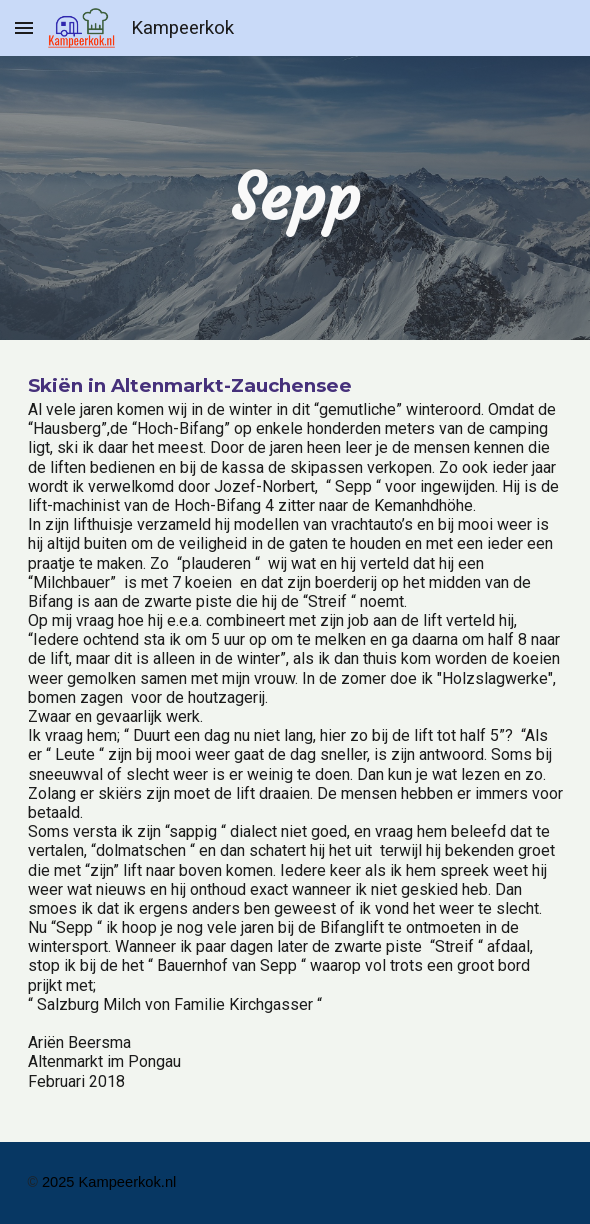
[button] (24, 27)
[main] (295, 198)
